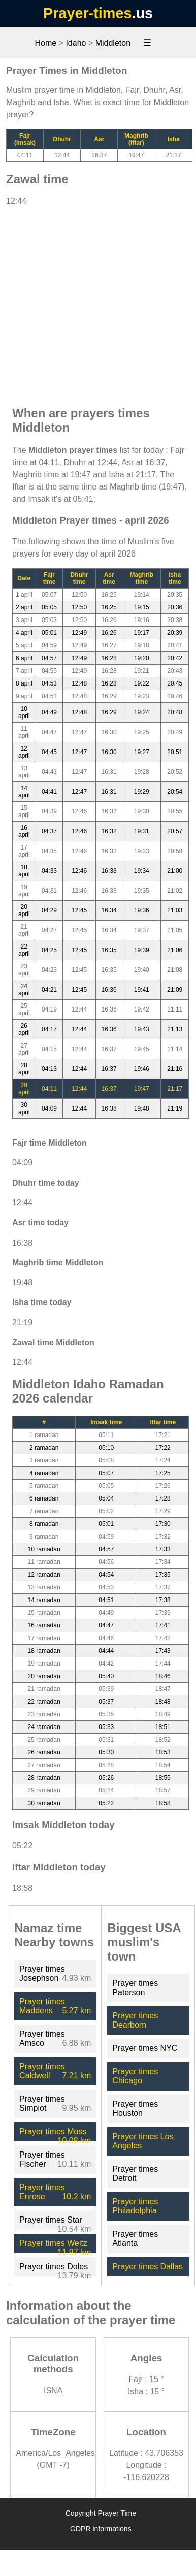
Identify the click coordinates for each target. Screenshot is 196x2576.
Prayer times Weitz (53, 2243)
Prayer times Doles (53, 2266)
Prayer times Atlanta (135, 2238)
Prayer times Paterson (135, 1988)
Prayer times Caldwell (42, 2071)
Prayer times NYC (144, 2048)
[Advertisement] (95, 301)
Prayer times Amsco (42, 2038)
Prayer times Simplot (42, 2103)
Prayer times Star (50, 2219)
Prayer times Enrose (42, 2192)
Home (45, 43)
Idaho (76, 43)
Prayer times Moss (52, 2131)
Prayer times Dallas (147, 2266)
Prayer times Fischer (42, 2159)
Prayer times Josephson (42, 1973)
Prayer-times (87, 13)
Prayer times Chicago (135, 2076)
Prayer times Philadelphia (135, 2206)
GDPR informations (101, 2529)
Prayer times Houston (135, 2108)
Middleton (112, 43)
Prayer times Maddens (42, 2006)
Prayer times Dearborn (135, 2020)
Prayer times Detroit (135, 2173)
